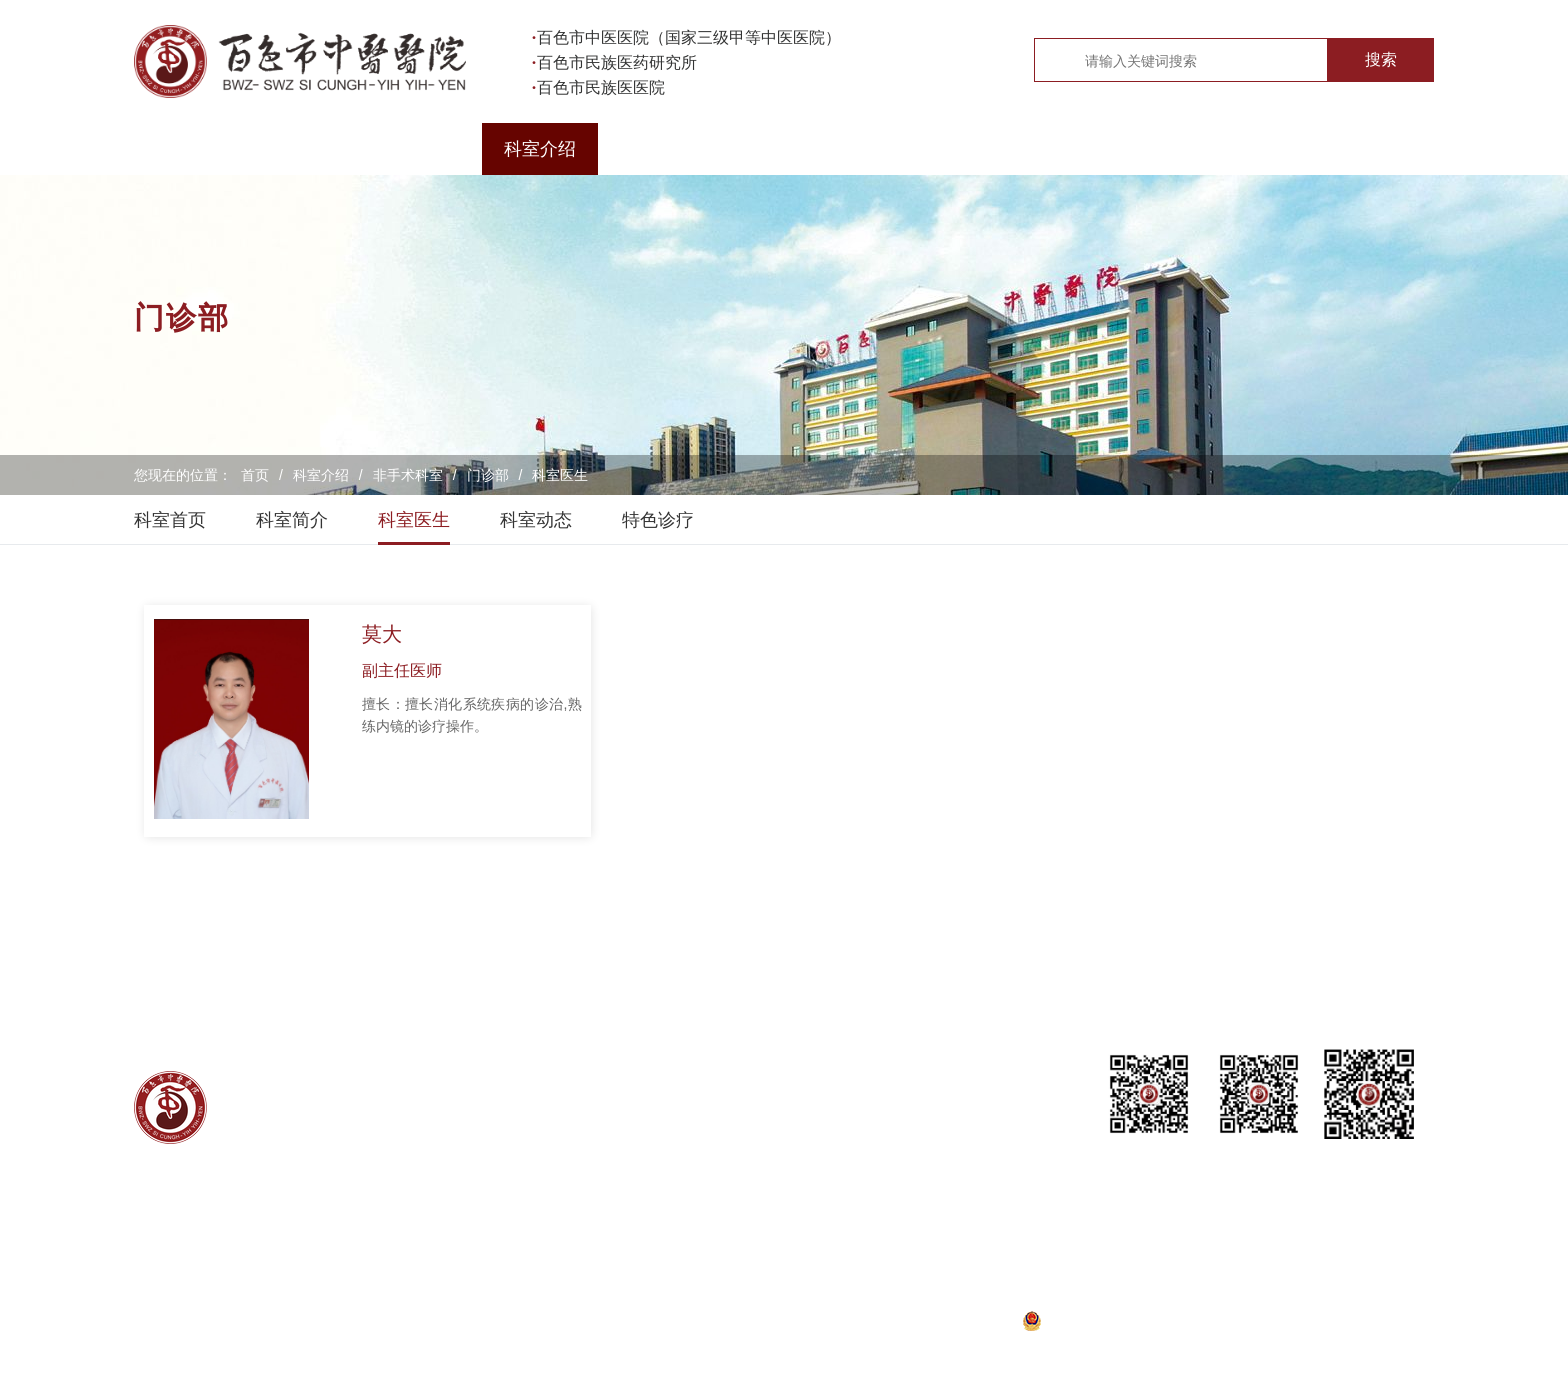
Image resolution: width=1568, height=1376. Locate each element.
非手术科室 (408, 475)
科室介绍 (540, 149)
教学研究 (1120, 149)
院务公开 (1004, 149)
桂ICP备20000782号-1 (919, 1322)
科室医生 (560, 475)
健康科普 (1236, 149)
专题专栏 (1352, 149)
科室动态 (536, 520)
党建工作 (888, 149)
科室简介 (292, 520)
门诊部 (488, 475)
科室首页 (170, 520)
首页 (192, 149)
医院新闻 (772, 149)
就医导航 (424, 149)
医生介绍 (656, 149)
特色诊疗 (658, 520)
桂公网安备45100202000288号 (1144, 1322)
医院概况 (308, 149)
